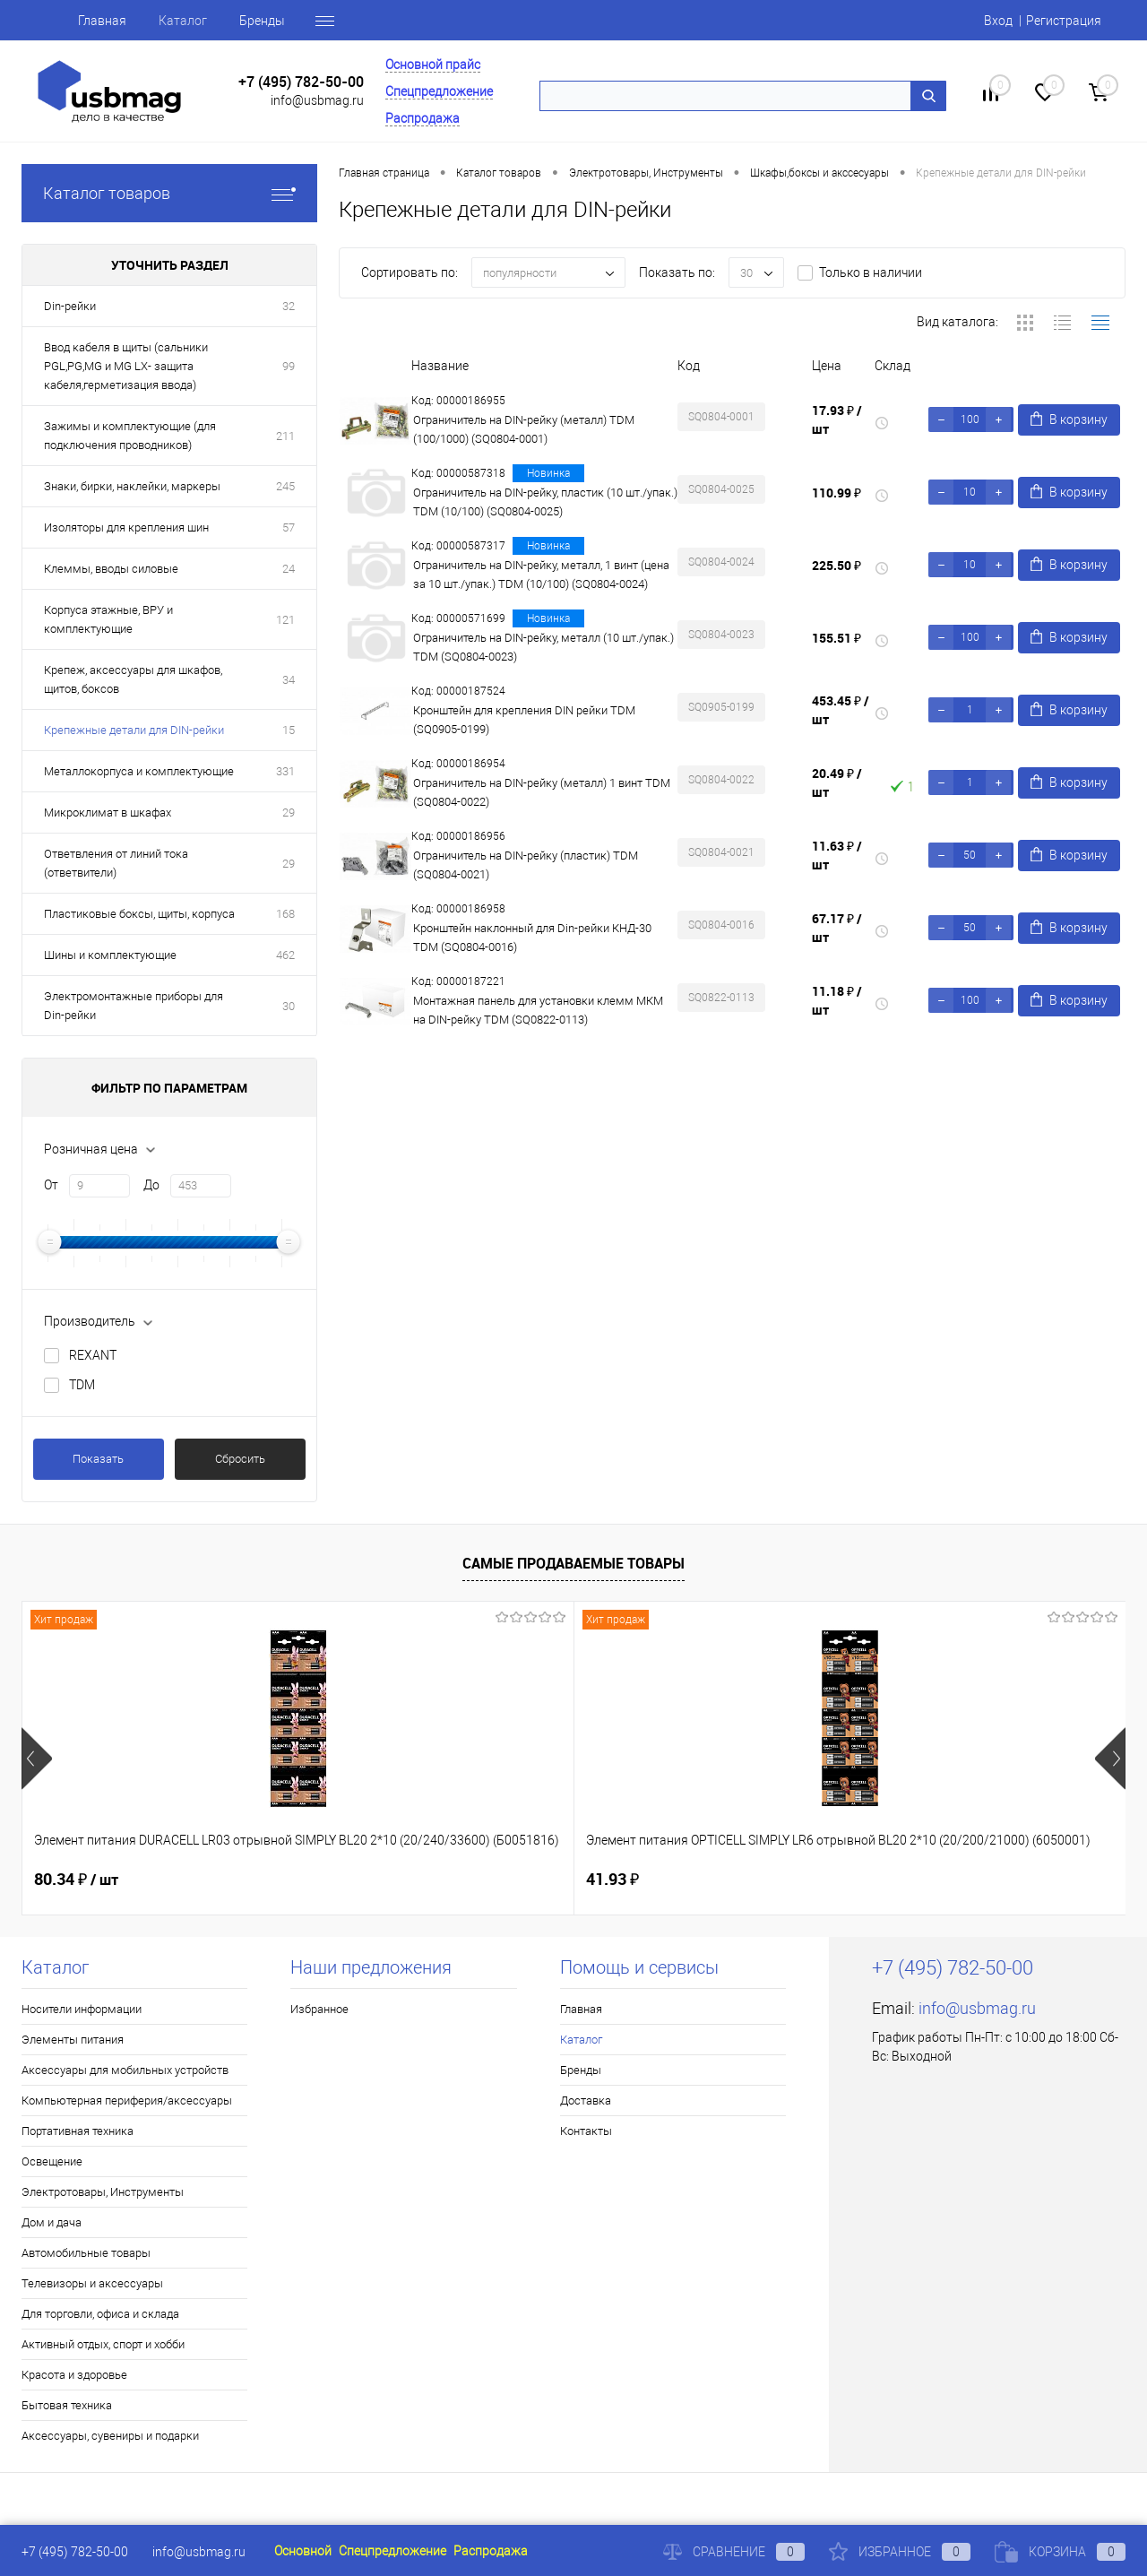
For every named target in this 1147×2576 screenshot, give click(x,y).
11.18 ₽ (837, 1000)
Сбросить (240, 1458)
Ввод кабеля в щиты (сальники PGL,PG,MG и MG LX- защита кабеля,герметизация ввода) (126, 366)
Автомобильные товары (86, 2253)
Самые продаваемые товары (573, 1563)
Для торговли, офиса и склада (100, 2314)
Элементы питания (73, 2039)
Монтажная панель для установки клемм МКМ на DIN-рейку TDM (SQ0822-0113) (538, 1010)
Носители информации (82, 2009)
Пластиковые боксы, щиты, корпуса (139, 914)
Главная (102, 20)
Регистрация (1063, 20)
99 (288, 366)
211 (285, 436)
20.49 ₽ (837, 782)
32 (288, 306)
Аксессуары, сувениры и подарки (110, 2435)
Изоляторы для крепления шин (126, 527)
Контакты (586, 2131)
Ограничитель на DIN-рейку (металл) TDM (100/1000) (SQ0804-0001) (523, 429)
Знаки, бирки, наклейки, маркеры (132, 486)
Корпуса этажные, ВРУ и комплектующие (108, 619)
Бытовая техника (67, 2405)
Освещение (52, 2161)
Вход (998, 20)
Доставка (585, 2100)
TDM (82, 1385)
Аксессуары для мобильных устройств (125, 2070)
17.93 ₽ (837, 419)
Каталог (183, 20)
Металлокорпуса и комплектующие (139, 771)
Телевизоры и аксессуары (92, 2283)
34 (288, 680)
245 (285, 486)
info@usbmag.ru (317, 100)
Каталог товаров (169, 193)
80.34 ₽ (76, 1879)
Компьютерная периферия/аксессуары (127, 2100)
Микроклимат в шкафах (107, 812)
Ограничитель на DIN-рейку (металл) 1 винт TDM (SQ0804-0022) (541, 792)
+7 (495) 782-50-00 (301, 82)
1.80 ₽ (608, 1879)
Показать (98, 1458)
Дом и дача (52, 2222)
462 (285, 955)
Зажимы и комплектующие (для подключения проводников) (130, 435)
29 (288, 812)
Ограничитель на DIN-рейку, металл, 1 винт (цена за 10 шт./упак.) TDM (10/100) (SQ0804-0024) (541, 574)
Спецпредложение (439, 91)
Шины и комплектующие (110, 955)
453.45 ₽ (840, 710)
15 (288, 730)
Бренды (262, 20)
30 (288, 1006)
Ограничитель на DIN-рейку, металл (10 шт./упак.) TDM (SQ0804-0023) (543, 647)
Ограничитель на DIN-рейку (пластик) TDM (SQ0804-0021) (525, 865)
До (151, 1185)
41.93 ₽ (336, 1879)
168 (285, 914)
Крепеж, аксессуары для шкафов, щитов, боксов (133, 679)
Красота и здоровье (74, 2375)
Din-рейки (70, 306)
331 (285, 771)
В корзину (1069, 419)
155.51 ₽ (836, 637)
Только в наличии (870, 272)
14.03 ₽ (904, 1879)
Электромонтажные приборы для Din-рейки (133, 1006)
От (51, 1185)
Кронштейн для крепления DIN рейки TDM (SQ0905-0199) (524, 720)
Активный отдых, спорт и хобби (103, 2344)
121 (285, 620)
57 (288, 527)
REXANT (92, 1355)
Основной (303, 2551)
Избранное (319, 2009)
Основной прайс (432, 64)
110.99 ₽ (836, 492)
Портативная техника (78, 2131)
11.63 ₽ (837, 855)
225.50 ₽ (836, 565)
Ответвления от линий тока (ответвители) (116, 863)
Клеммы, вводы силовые (111, 568)
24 (288, 568)
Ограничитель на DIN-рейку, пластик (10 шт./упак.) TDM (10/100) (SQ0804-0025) (545, 502)
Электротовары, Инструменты (103, 2192)
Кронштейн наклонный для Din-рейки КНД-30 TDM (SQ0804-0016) (532, 937)
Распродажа (422, 118)
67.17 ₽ (837, 928)
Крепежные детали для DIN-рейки (134, 730)
